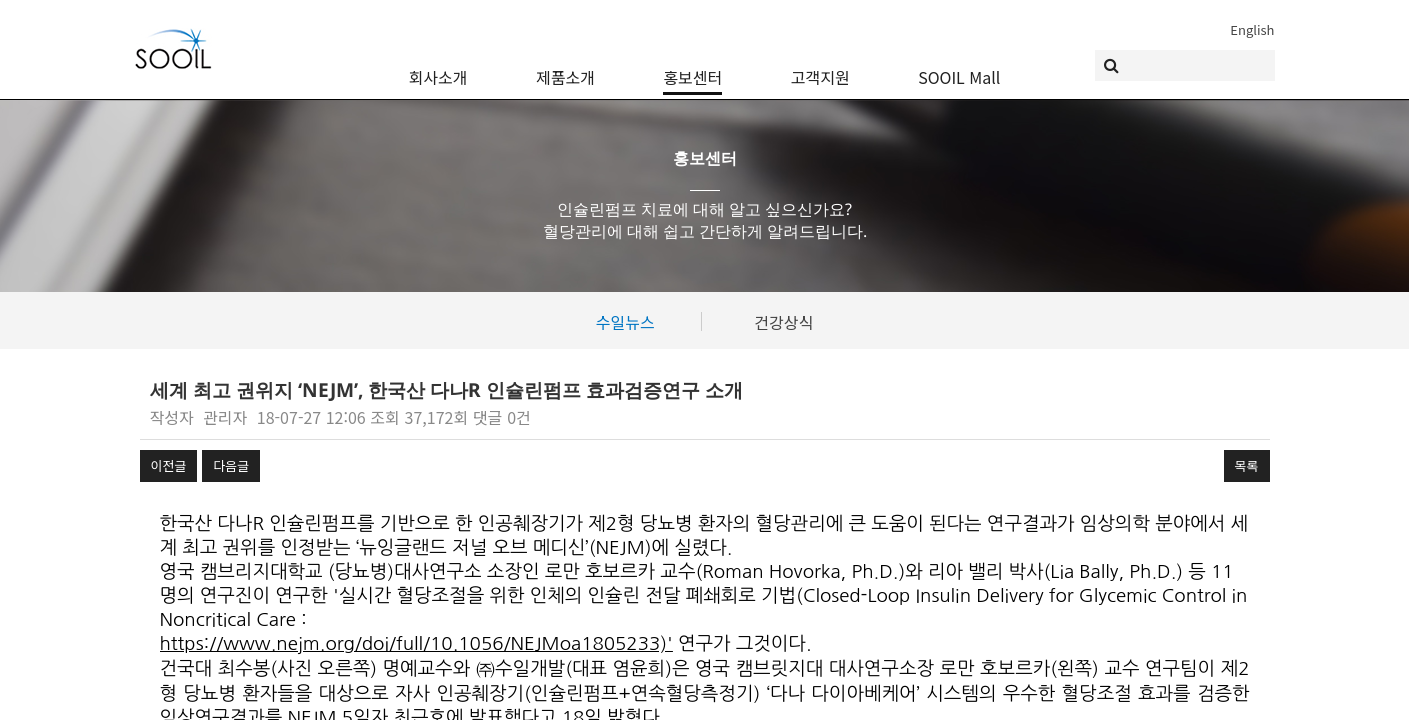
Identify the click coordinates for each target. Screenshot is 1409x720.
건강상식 (783, 322)
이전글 (169, 465)
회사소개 (438, 65)
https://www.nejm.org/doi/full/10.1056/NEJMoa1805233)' (416, 643)
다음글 (231, 465)
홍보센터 (692, 65)
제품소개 (565, 65)
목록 (1247, 465)
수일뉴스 (625, 322)
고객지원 (820, 65)
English (1252, 29)
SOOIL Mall (959, 65)
